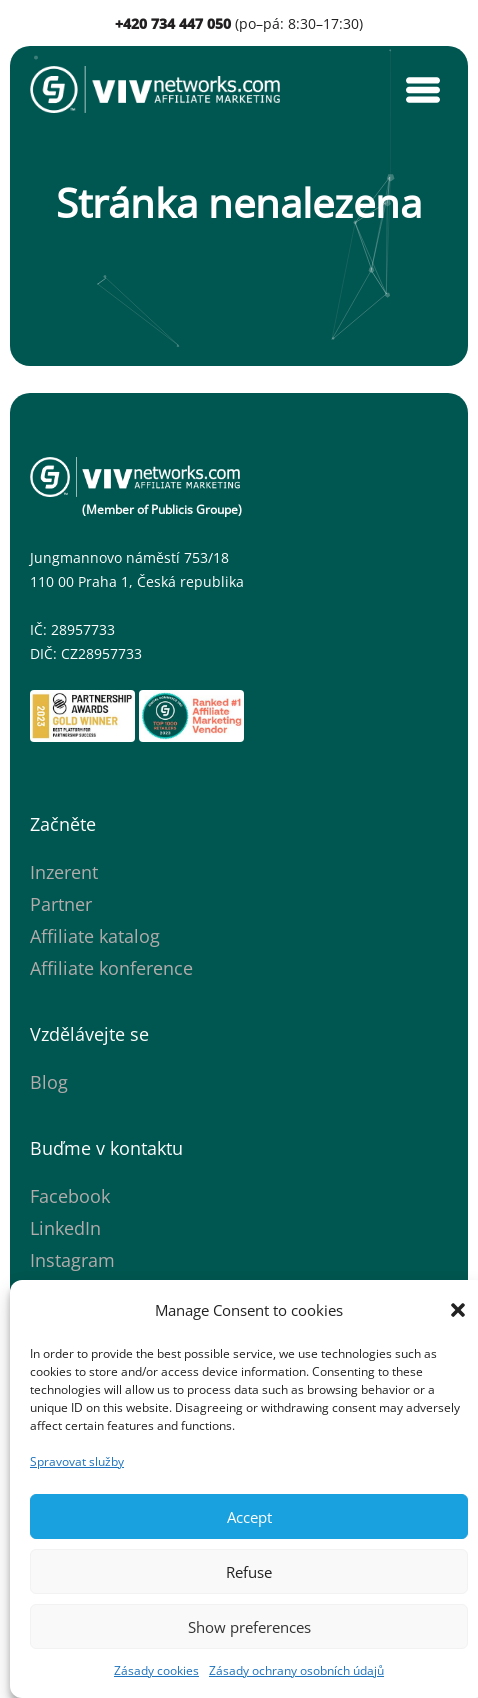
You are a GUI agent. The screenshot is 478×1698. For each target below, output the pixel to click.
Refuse (249, 1572)
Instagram (72, 1260)
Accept (249, 1517)
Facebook (70, 1196)
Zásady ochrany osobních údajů (296, 1670)
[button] (458, 1310)
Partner (61, 904)
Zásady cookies (156, 1670)
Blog (49, 1082)
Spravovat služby (77, 1461)
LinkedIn (65, 1228)
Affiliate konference (111, 968)
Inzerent (64, 872)
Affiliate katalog (95, 936)
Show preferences (249, 1627)
